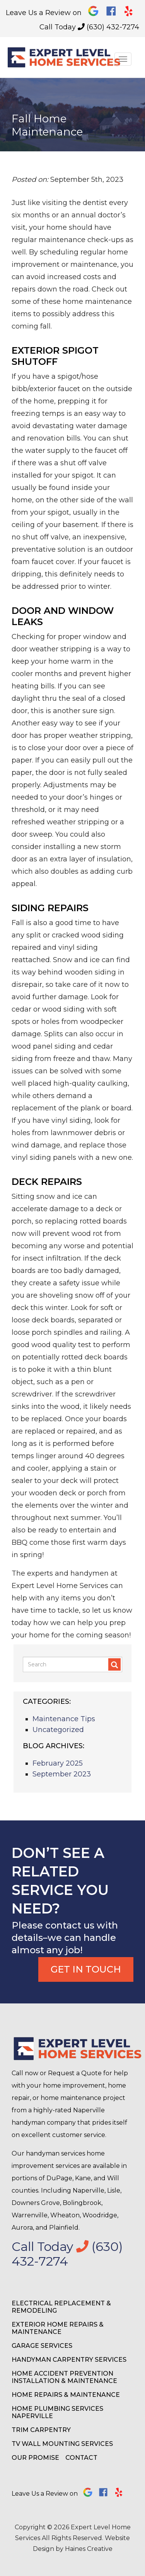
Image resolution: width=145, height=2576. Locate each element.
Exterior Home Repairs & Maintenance (58, 2328)
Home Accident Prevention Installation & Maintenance (64, 2377)
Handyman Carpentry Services (69, 2359)
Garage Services (42, 2345)
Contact (81, 2457)
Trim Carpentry (41, 2430)
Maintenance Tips (63, 1719)
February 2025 (57, 1763)
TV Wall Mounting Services (62, 2443)
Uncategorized (58, 1729)
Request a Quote (75, 2073)
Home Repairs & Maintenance (66, 2394)
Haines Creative (89, 2548)
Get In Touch (86, 1969)
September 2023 (61, 1774)
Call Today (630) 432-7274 (89, 27)
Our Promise (35, 2457)
